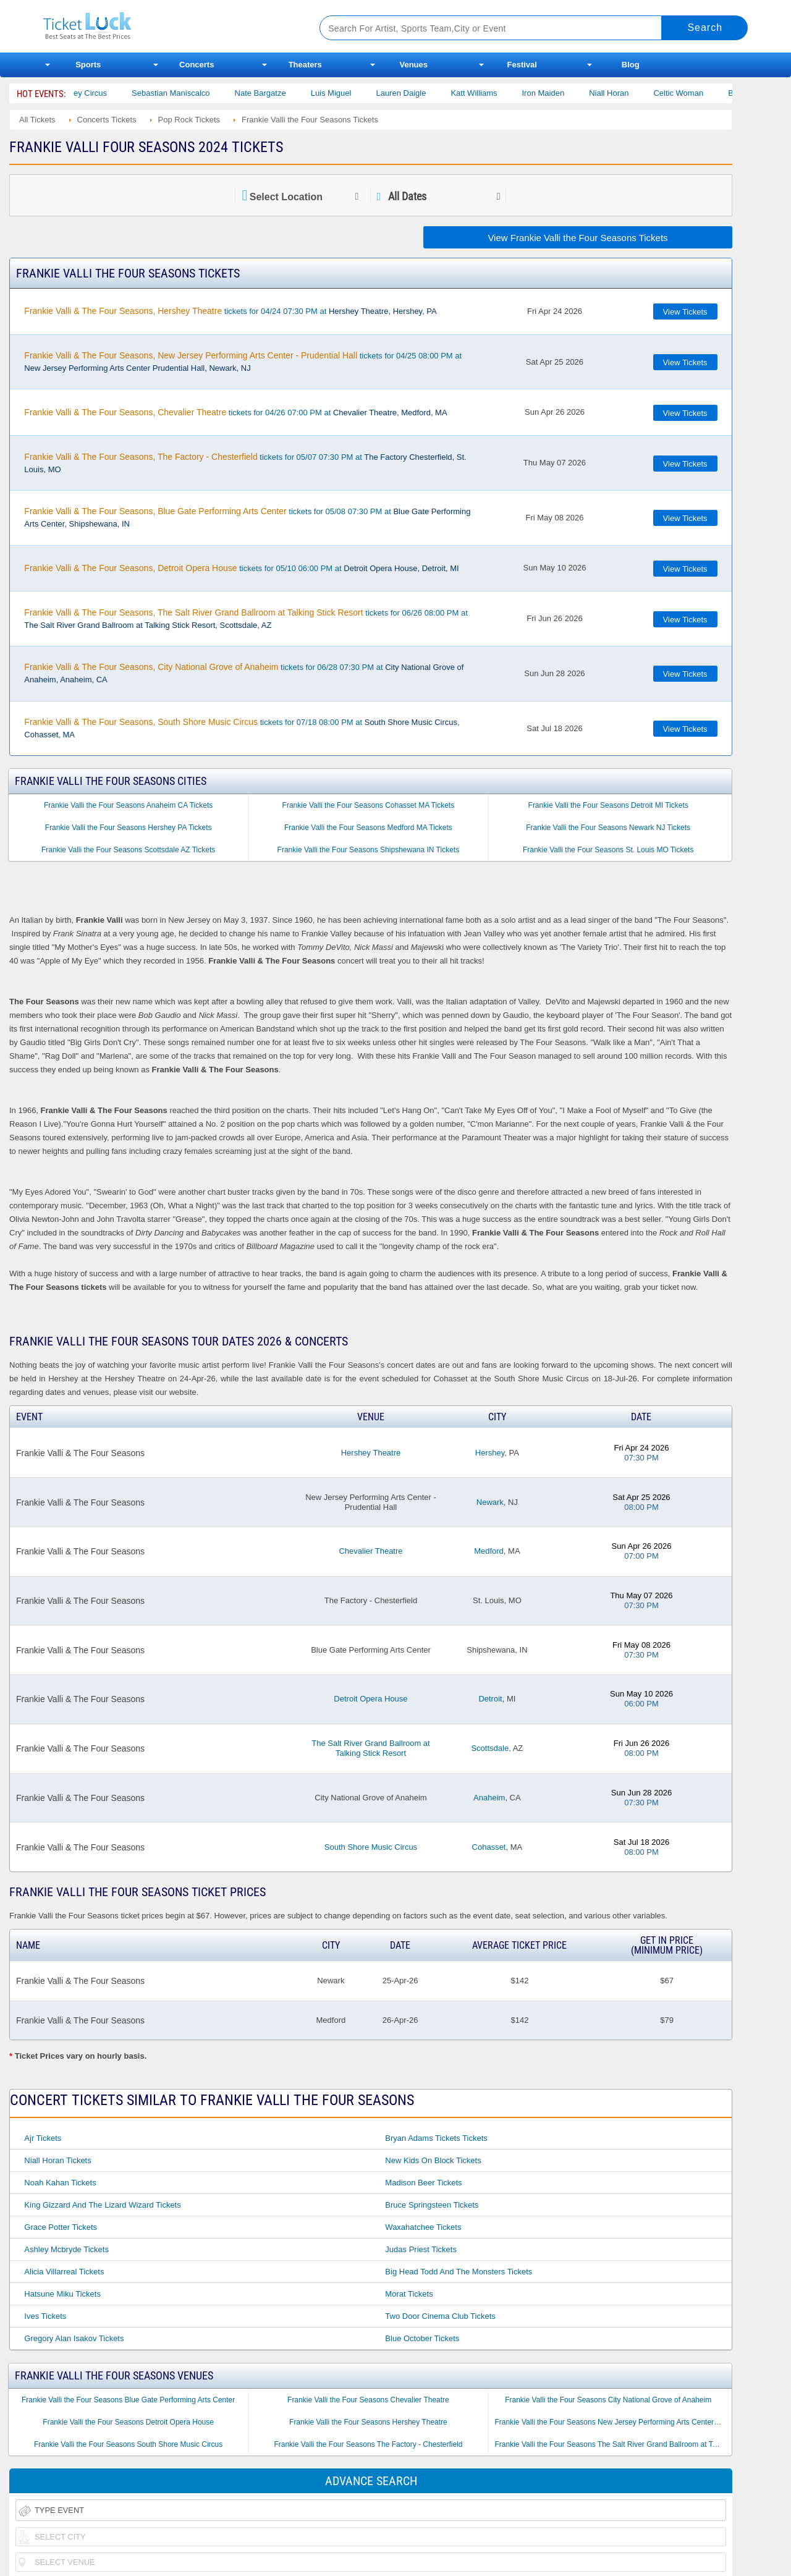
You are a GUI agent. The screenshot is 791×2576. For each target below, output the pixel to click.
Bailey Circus (97, 93)
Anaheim (489, 1797)
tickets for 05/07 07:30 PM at (245, 463)
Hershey (489, 1452)
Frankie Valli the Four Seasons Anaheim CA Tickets (128, 805)
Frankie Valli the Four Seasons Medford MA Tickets (368, 827)
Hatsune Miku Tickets (62, 2293)
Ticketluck (166, 26)
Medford (489, 1551)
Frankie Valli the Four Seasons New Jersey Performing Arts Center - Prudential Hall (611, 2422)
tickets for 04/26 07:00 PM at (235, 412)
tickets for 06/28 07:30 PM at (243, 673)
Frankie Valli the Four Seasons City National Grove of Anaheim (608, 2400)
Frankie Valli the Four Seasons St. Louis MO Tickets (608, 849)
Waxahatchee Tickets (423, 2227)
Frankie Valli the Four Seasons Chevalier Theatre (368, 2400)
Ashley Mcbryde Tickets (66, 2249)
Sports (88, 64)
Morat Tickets (409, 2293)
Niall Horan (623, 93)
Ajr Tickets (42, 2138)
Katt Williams (488, 93)
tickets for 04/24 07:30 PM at (230, 311)
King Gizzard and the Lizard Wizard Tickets (102, 2205)
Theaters (305, 64)
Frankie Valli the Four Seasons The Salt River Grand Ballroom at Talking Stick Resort (611, 2444)
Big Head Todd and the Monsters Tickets (458, 2271)
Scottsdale (490, 1748)
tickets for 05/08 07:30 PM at (247, 517)
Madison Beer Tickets (423, 2182)
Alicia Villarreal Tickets (64, 2271)
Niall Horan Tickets (57, 2160)
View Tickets (685, 311)
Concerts (196, 64)
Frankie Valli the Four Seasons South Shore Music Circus (128, 2444)
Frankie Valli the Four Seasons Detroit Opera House (128, 2422)
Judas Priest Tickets (421, 2249)
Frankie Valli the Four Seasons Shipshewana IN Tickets (368, 849)
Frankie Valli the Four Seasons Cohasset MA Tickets (368, 805)
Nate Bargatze (274, 93)
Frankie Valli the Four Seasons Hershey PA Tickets (128, 827)
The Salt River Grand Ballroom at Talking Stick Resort (370, 1748)
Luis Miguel (345, 93)
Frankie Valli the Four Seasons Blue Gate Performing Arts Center (128, 2400)
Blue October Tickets (422, 2338)
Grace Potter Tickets (60, 2227)
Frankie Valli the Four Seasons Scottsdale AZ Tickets (128, 849)
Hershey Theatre (371, 1452)
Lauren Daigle (416, 93)
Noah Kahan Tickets (60, 2182)
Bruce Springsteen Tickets (431, 2205)
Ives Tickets (45, 2316)
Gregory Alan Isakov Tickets (74, 2338)
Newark (490, 1502)
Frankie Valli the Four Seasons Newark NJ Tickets (608, 827)
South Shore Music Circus (370, 1847)
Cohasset (489, 1847)
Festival (522, 64)
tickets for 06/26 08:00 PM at (245, 619)
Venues (413, 64)
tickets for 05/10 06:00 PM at (241, 568)
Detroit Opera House (370, 1698)
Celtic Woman (693, 93)
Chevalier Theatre (370, 1551)
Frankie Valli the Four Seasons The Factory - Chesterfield (368, 2444)
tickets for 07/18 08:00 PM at (241, 728)
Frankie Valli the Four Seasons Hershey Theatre (368, 2422)
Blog (631, 64)
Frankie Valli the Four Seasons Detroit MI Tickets (608, 805)
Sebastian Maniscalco (185, 93)
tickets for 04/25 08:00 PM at (243, 361)
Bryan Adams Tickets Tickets (436, 2138)
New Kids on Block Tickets (433, 2160)
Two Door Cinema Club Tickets (440, 2316)
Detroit (490, 1698)
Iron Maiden (557, 93)
